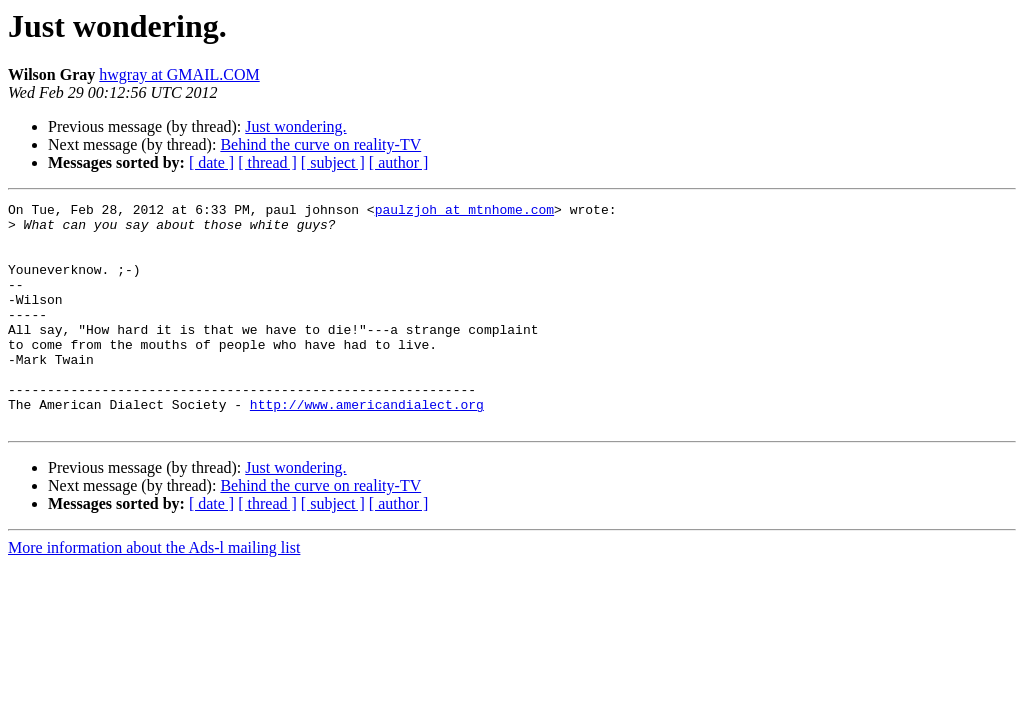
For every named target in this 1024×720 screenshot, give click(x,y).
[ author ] (399, 162)
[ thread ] (267, 162)
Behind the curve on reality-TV (320, 144)
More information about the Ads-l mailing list (154, 592)
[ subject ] (333, 162)
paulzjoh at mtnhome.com (464, 212)
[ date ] (211, 162)
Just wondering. (295, 126)
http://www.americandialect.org (367, 446)
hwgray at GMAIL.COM (179, 74)
